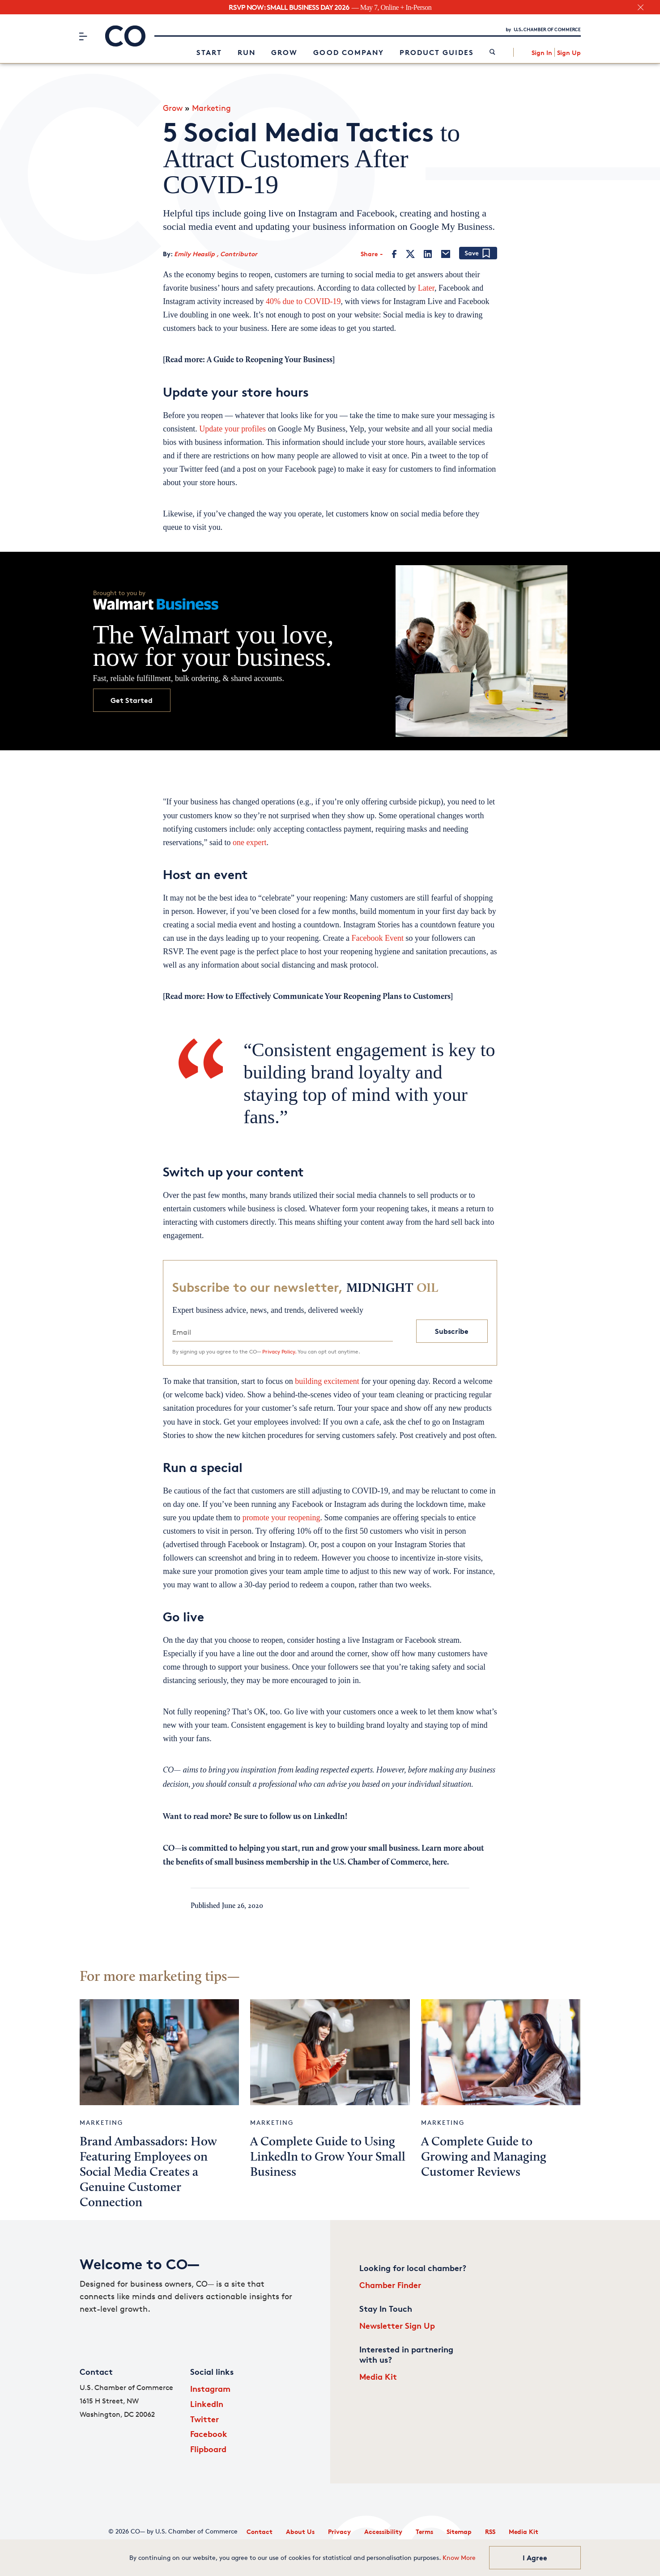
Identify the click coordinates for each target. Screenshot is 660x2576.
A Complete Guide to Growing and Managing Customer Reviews (483, 2157)
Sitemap (459, 2531)
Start (209, 52)
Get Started (132, 700)
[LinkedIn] (428, 254)
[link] (492, 52)
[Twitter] (410, 254)
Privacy (339, 2531)
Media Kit (378, 2376)
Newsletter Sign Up (397, 2325)
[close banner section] (640, 7)
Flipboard (208, 2449)
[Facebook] (394, 254)
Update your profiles (232, 428)
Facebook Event (378, 938)
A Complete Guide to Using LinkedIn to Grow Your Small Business (327, 2157)
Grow (284, 52)
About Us (300, 2531)
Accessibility (383, 2531)
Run (246, 52)
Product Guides (437, 52)
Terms (424, 2531)
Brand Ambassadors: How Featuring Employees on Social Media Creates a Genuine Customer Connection (148, 2172)
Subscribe (451, 1331)
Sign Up (569, 52)
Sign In (542, 52)
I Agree (535, 2557)
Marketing (211, 108)
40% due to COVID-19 (303, 301)
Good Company (348, 52)
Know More (459, 2557)
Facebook (208, 2433)
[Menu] (83, 36)
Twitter (204, 2419)
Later (426, 287)
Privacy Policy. (279, 1351)
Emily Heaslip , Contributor (215, 254)
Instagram (210, 2388)
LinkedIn (206, 2403)
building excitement (327, 1381)
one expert (249, 842)
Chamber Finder (390, 2285)
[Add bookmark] (478, 254)
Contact (260, 2531)
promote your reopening (281, 1517)
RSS (490, 2531)
